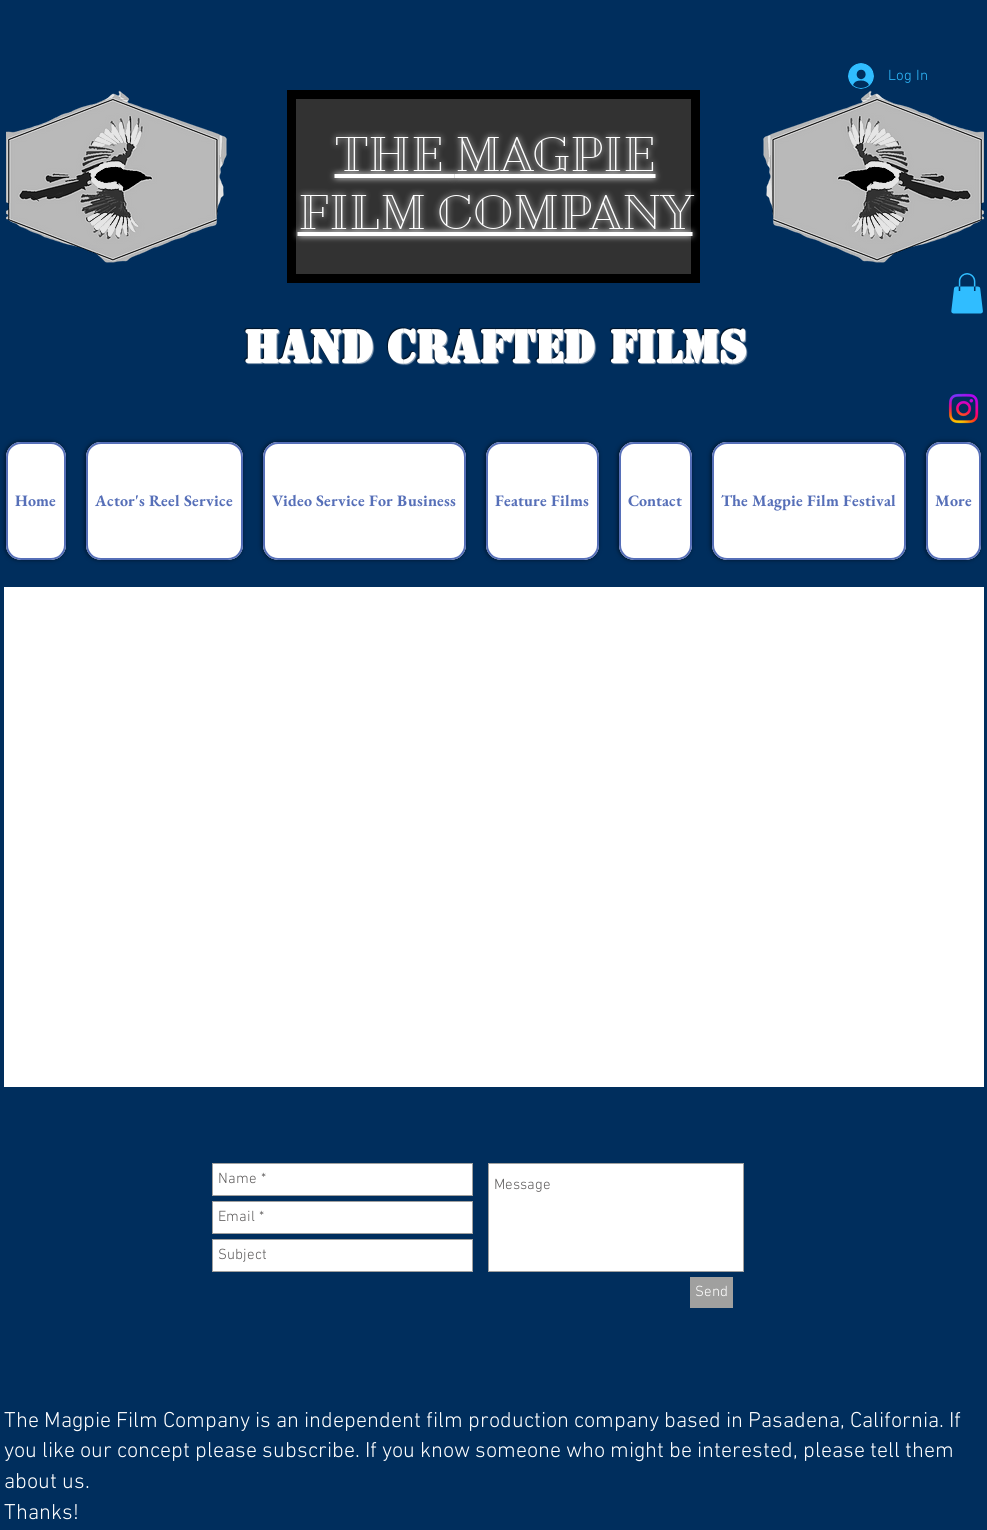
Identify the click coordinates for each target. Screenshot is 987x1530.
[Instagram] (963, 408)
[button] (967, 293)
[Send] (711, 1292)
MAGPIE (555, 154)
